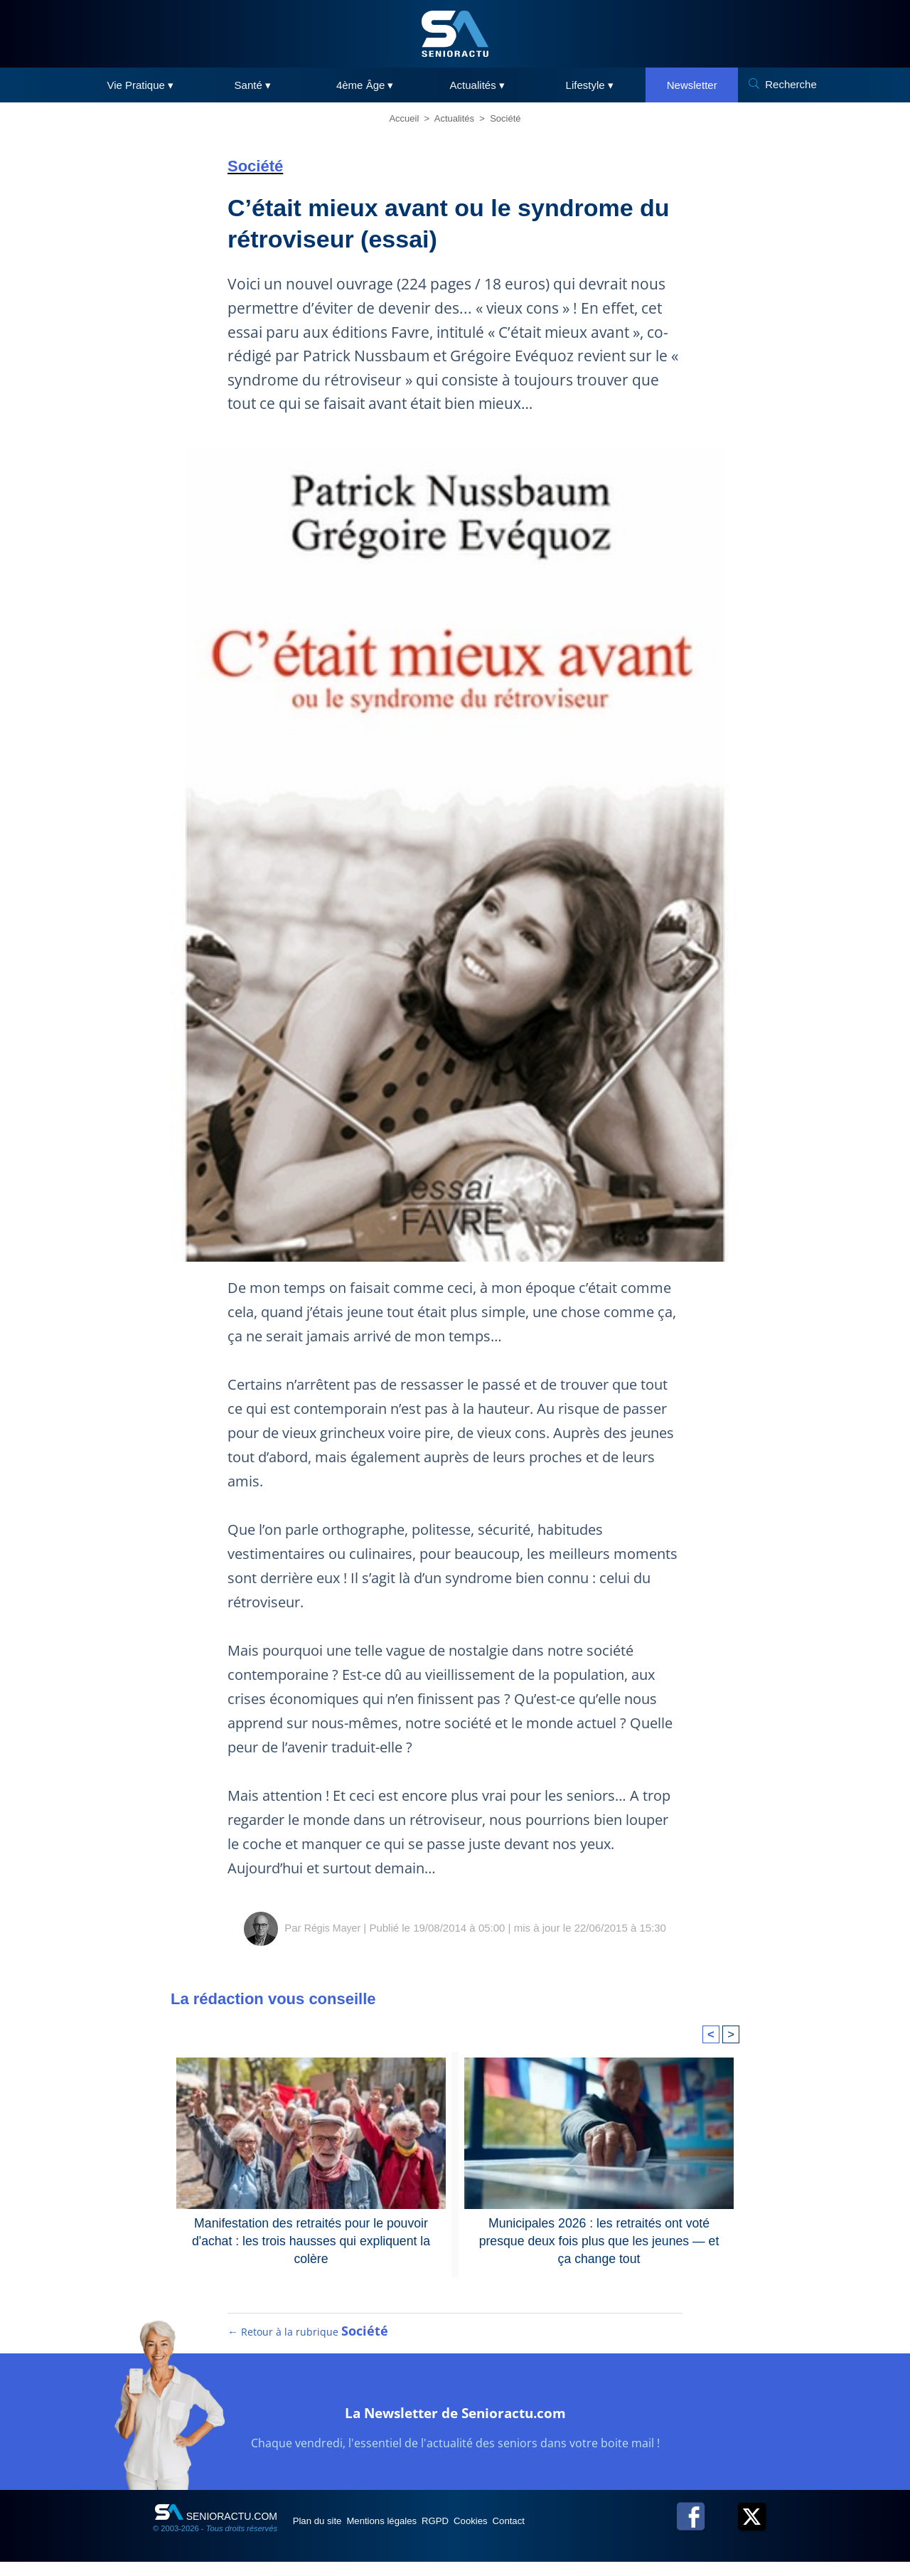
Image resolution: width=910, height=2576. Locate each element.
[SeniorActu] (455, 34)
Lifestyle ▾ (590, 85)
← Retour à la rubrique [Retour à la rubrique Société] (309, 2345)
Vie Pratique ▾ (140, 85)
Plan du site (326, 2534)
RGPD (475, 2534)
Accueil (404, 118)
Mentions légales (406, 2534)
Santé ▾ (253, 85)
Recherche (791, 84)
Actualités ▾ (477, 85)
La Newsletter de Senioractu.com (455, 2424)
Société (505, 118)
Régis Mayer (332, 1928)
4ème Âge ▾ (365, 85)
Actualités (454, 118)
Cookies (524, 2534)
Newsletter (692, 85)
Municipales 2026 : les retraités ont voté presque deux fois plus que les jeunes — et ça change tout (598, 2230)
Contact (575, 2534)
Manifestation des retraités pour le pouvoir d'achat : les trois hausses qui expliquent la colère (311, 2230)
